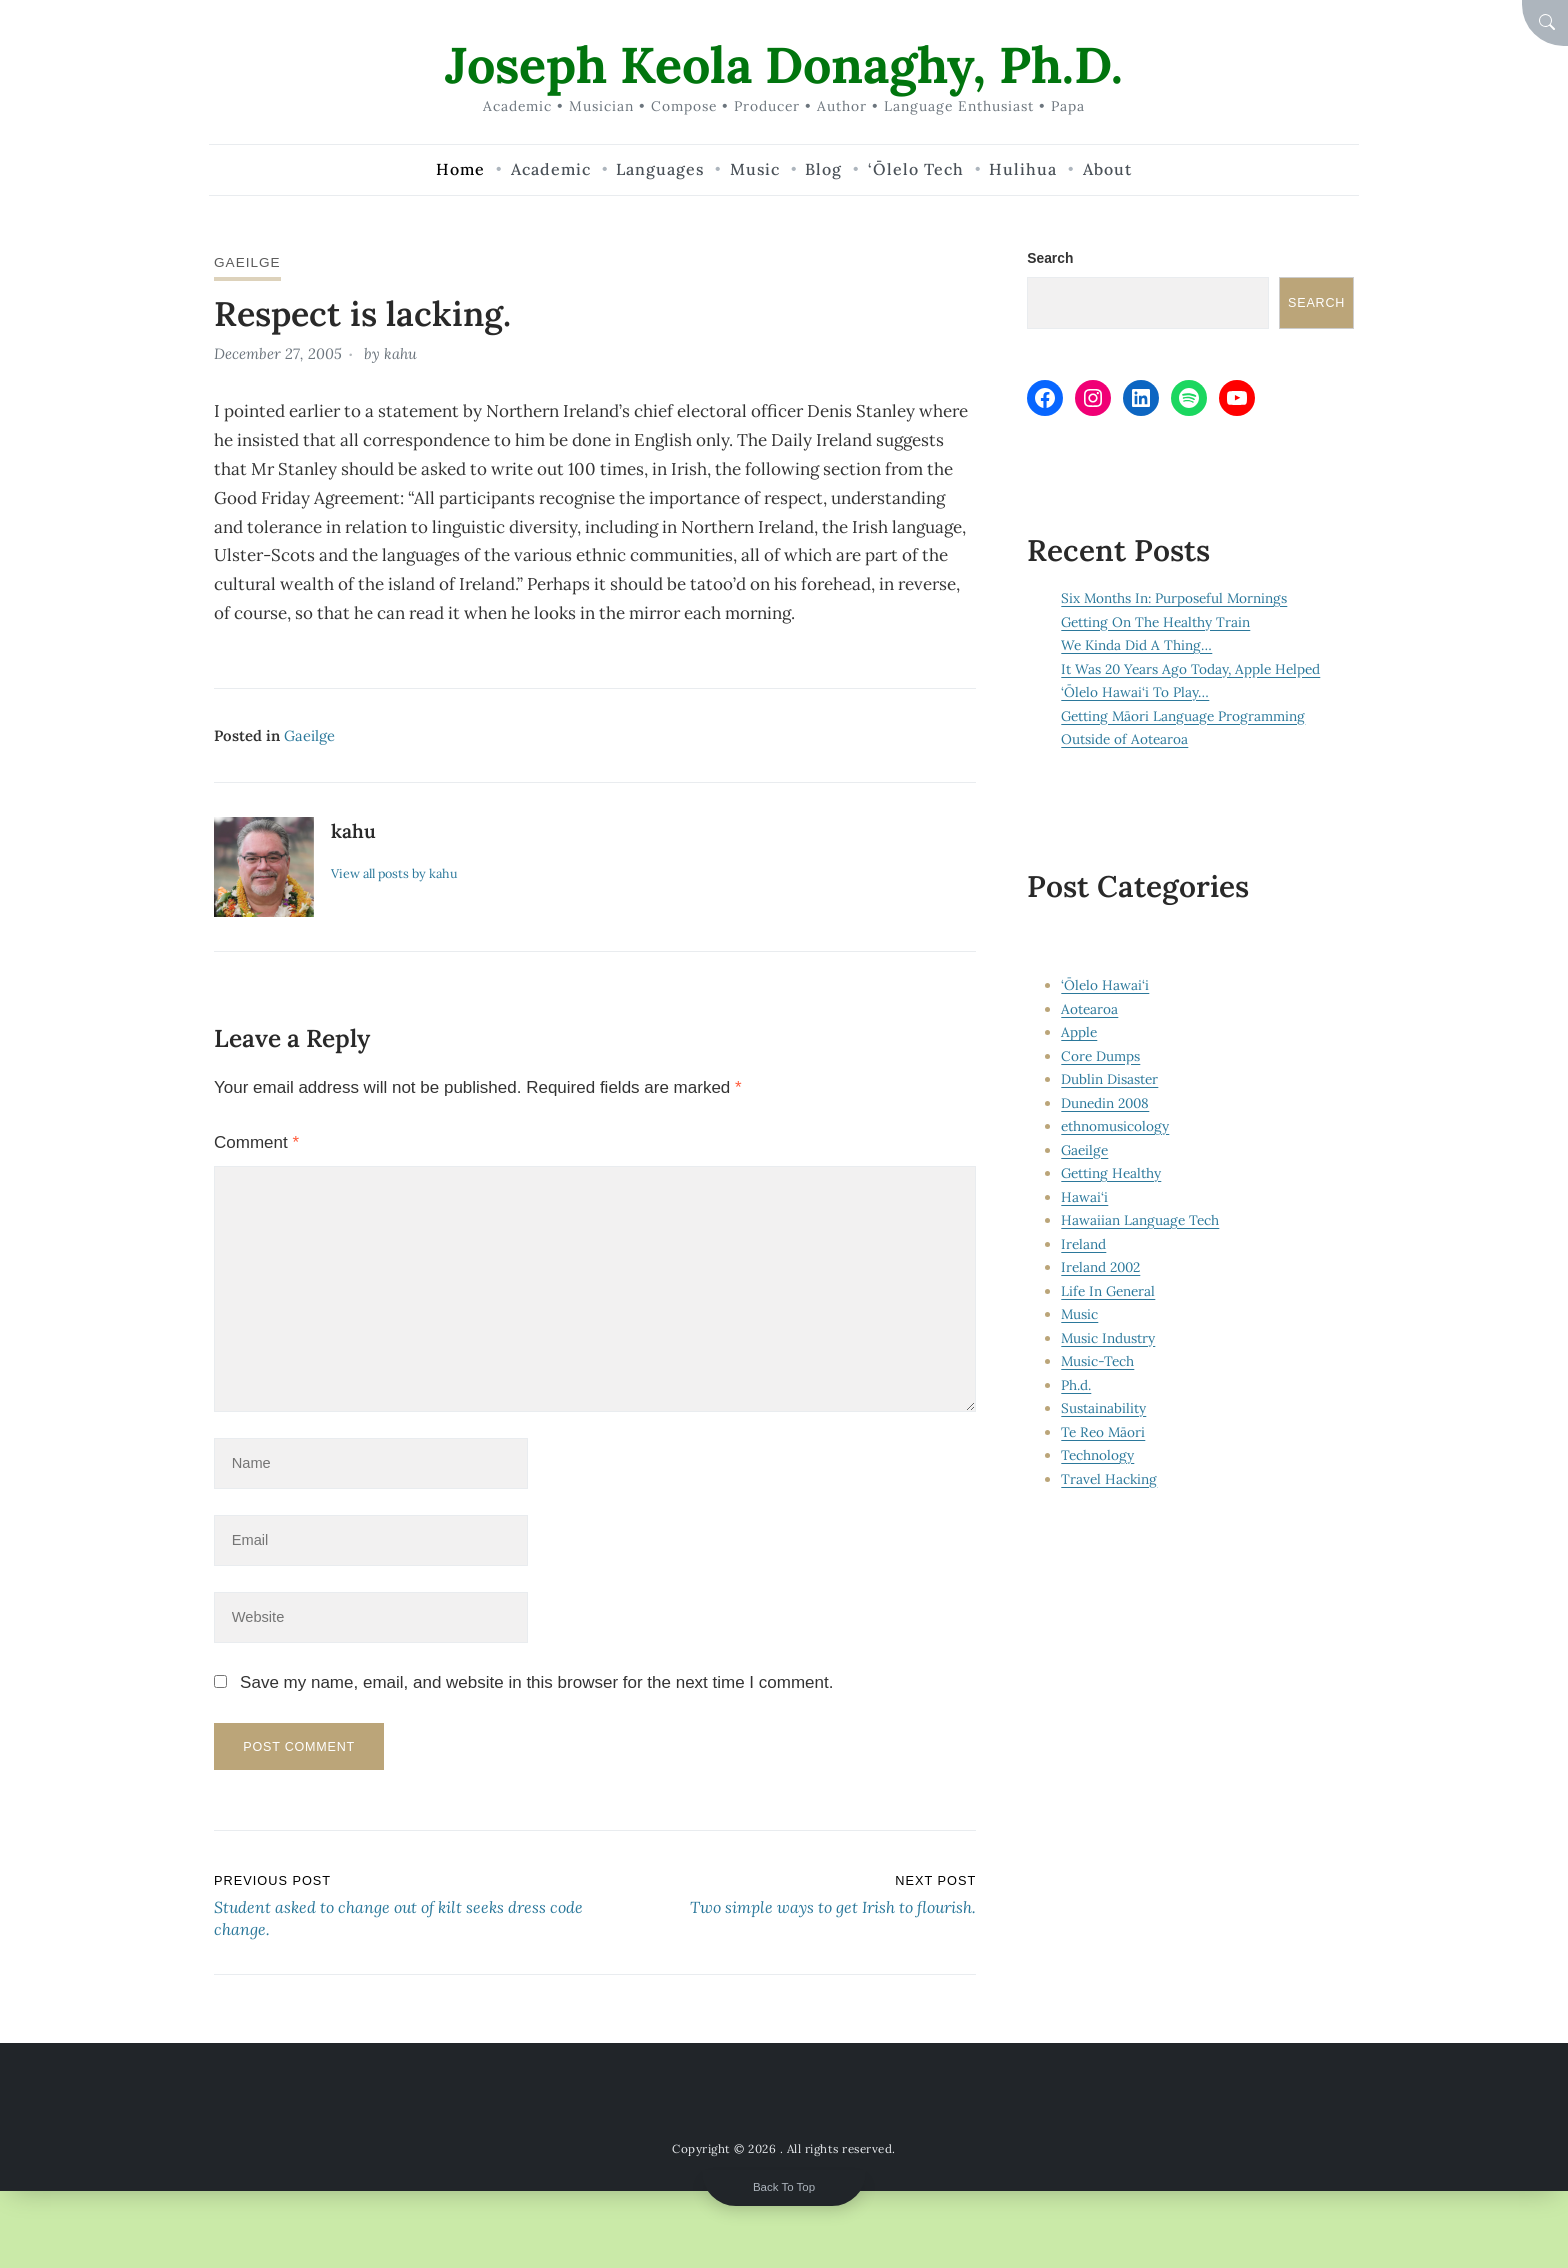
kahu (401, 353)
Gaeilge (248, 262)
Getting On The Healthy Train (1156, 622)
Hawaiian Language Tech (1140, 1220)
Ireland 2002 (1101, 1267)
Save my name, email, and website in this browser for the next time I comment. (536, 1686)
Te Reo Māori (1103, 1432)
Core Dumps (1100, 1056)
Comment (256, 1140)
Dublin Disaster (1109, 1079)
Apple (1079, 1032)
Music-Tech (1098, 1361)
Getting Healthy (1111, 1173)
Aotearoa (1089, 1009)
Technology (1097, 1455)
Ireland (1083, 1244)
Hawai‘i (1084, 1197)
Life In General (1108, 1291)
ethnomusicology (1115, 1126)
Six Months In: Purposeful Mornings (1175, 599)
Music (1080, 1314)
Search (1050, 258)
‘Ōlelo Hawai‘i (1105, 985)
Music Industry (1108, 1338)
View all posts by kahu (396, 872)
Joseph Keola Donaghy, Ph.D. (784, 64)
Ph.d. (1076, 1385)
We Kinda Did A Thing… (1136, 646)
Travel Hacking (1109, 1479)
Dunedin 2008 (1106, 1103)
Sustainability (1103, 1408)
